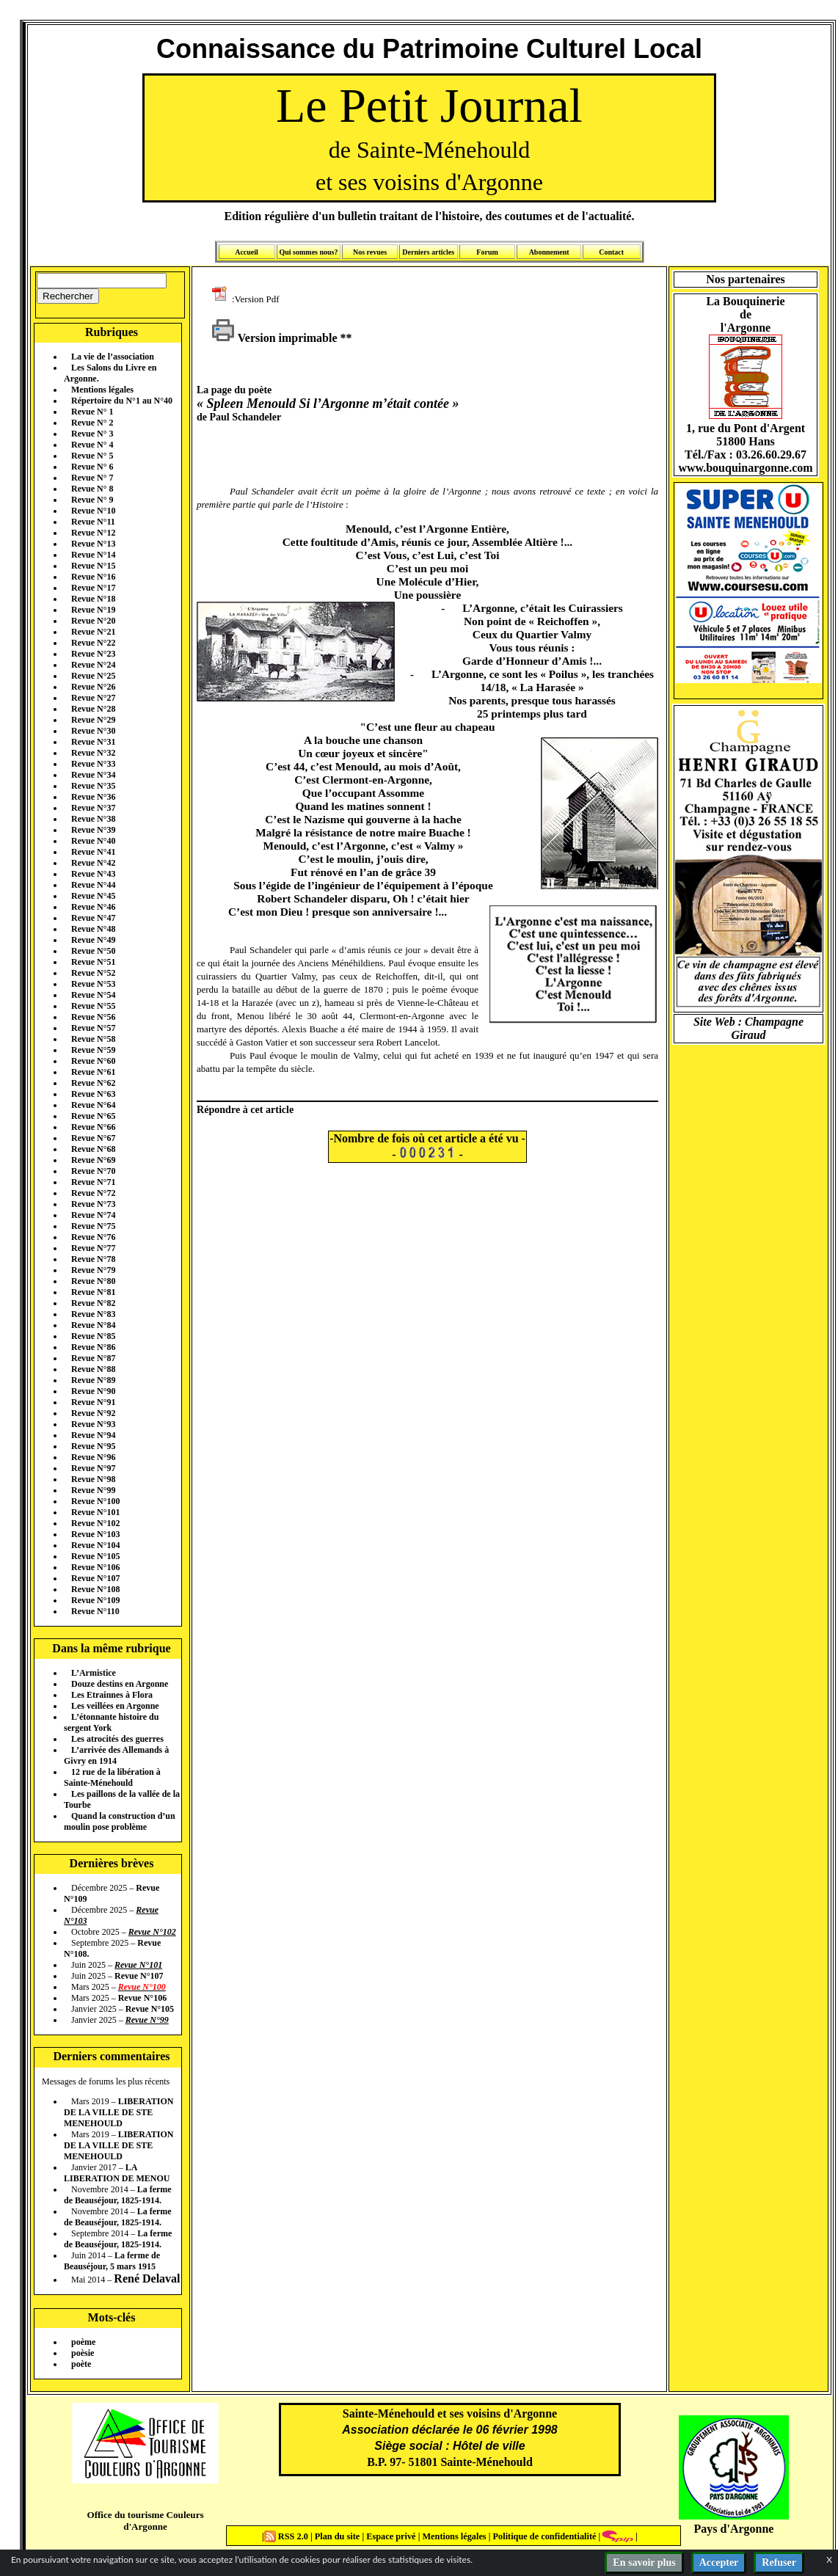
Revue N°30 (93, 731)
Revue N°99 (93, 1490)
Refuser (779, 2562)
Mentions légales (102, 389)
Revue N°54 (93, 995)
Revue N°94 (93, 1435)
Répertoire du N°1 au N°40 (121, 400)
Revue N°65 (93, 1116)
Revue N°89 (93, 1380)
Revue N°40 (93, 841)
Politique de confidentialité (543, 2536)
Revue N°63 (93, 1094)
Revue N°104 (95, 1545)
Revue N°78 (93, 1259)
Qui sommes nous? (308, 252)
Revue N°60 (93, 1061)
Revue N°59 (93, 1050)
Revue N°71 (93, 1182)
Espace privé (389, 2536)
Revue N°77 (93, 1248)
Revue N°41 (93, 852)
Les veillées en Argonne (115, 1706)
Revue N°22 (93, 643)
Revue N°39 (93, 830)
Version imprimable (274, 338)
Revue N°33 (93, 764)
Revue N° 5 (92, 455)
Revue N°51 (93, 962)
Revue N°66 (93, 1127)
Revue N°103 (95, 1534)
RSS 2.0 (287, 2536)
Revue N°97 (93, 1468)
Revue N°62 (93, 1083)
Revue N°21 (93, 632)
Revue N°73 (93, 1204)
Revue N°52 (93, 973)
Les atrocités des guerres (117, 1739)
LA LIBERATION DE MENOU (117, 2172)
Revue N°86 (93, 1347)
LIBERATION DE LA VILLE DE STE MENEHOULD (118, 2112)
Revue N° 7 (92, 477)
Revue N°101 (95, 1512)
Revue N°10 (93, 511)
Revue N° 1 (92, 411)
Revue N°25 (93, 676)
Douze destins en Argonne (119, 1684)
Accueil (246, 252)
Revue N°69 (93, 1160)
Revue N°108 (95, 1589)
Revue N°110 (95, 1611)
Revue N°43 (93, 874)
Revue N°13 (93, 544)
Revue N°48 (93, 929)
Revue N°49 (93, 940)
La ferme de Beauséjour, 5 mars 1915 (112, 2261)
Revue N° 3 (92, 433)
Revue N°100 (95, 1501)
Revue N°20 (93, 621)
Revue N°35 (93, 786)
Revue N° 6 (92, 466)
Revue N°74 (93, 1215)
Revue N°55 (93, 1006)
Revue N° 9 (92, 500)
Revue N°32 (93, 753)
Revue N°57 (93, 1028)
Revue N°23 (93, 654)
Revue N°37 (93, 808)
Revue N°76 (93, 1237)
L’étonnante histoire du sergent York (111, 1722)
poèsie (82, 2353)
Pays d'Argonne (734, 2528)
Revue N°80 (93, 1281)
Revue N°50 (93, 951)
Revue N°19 (93, 610)
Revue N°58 (93, 1039)
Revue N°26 (93, 687)
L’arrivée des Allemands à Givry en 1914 (116, 1755)
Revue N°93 (93, 1424)
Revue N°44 (93, 885)
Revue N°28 (93, 709)
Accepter (719, 2562)
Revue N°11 (93, 522)
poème (83, 2342)
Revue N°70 (93, 1171)
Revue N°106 (95, 1567)
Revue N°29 (93, 720)
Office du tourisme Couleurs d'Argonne (145, 2520)
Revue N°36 (93, 797)
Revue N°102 (95, 1523)
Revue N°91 (93, 1402)
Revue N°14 (93, 555)
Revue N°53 (93, 984)
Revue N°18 (93, 599)
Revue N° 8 (92, 489)
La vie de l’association (112, 356)
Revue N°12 (93, 533)
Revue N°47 (93, 918)
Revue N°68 (93, 1149)
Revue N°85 (93, 1336)
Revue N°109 (95, 1600)
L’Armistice (93, 1673)
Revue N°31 (93, 742)
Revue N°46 (93, 907)
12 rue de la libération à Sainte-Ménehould (112, 1777)
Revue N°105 (95, 1556)
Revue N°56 (93, 1017)
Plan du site (338, 2536)
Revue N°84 (93, 1325)
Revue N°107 (95, 1578)
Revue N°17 (93, 588)
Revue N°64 (93, 1105)
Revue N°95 (93, 1446)
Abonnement (549, 252)
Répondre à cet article (245, 1109)
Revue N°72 (93, 1193)
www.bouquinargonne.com (745, 467)
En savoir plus (644, 2562)
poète (81, 2364)
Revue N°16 (93, 577)
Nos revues (370, 252)
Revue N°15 (93, 566)
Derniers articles (428, 252)
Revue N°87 (93, 1358)
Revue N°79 (93, 1270)
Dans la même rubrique (111, 1648)
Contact (611, 252)
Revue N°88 (93, 1369)
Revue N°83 (93, 1314)
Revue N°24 (93, 665)
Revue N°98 (93, 1479)
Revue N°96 (93, 1457)
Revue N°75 (93, 1226)
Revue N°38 (93, 819)
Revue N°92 (93, 1413)
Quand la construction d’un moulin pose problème (119, 1821)
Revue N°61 (93, 1072)
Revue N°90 (93, 1391)
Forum (487, 252)
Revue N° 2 (92, 422)
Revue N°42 (93, 863)
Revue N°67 (93, 1138)
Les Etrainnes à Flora (112, 1695)
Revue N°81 (93, 1292)
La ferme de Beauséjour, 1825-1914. (118, 2194)
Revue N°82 (93, 1303)
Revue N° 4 (92, 444)
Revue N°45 (93, 896)
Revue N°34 (93, 775)
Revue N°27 (93, 698)
